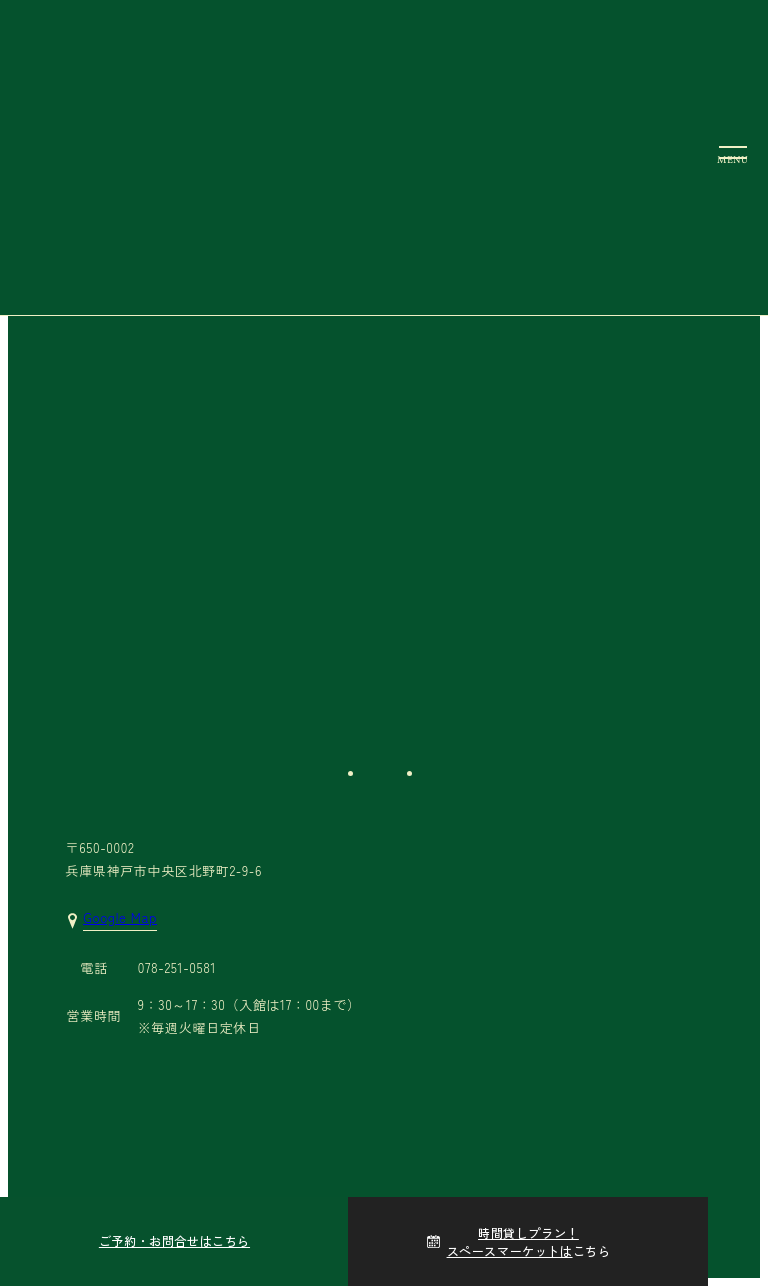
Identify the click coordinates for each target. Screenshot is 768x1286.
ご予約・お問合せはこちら (174, 1240)
